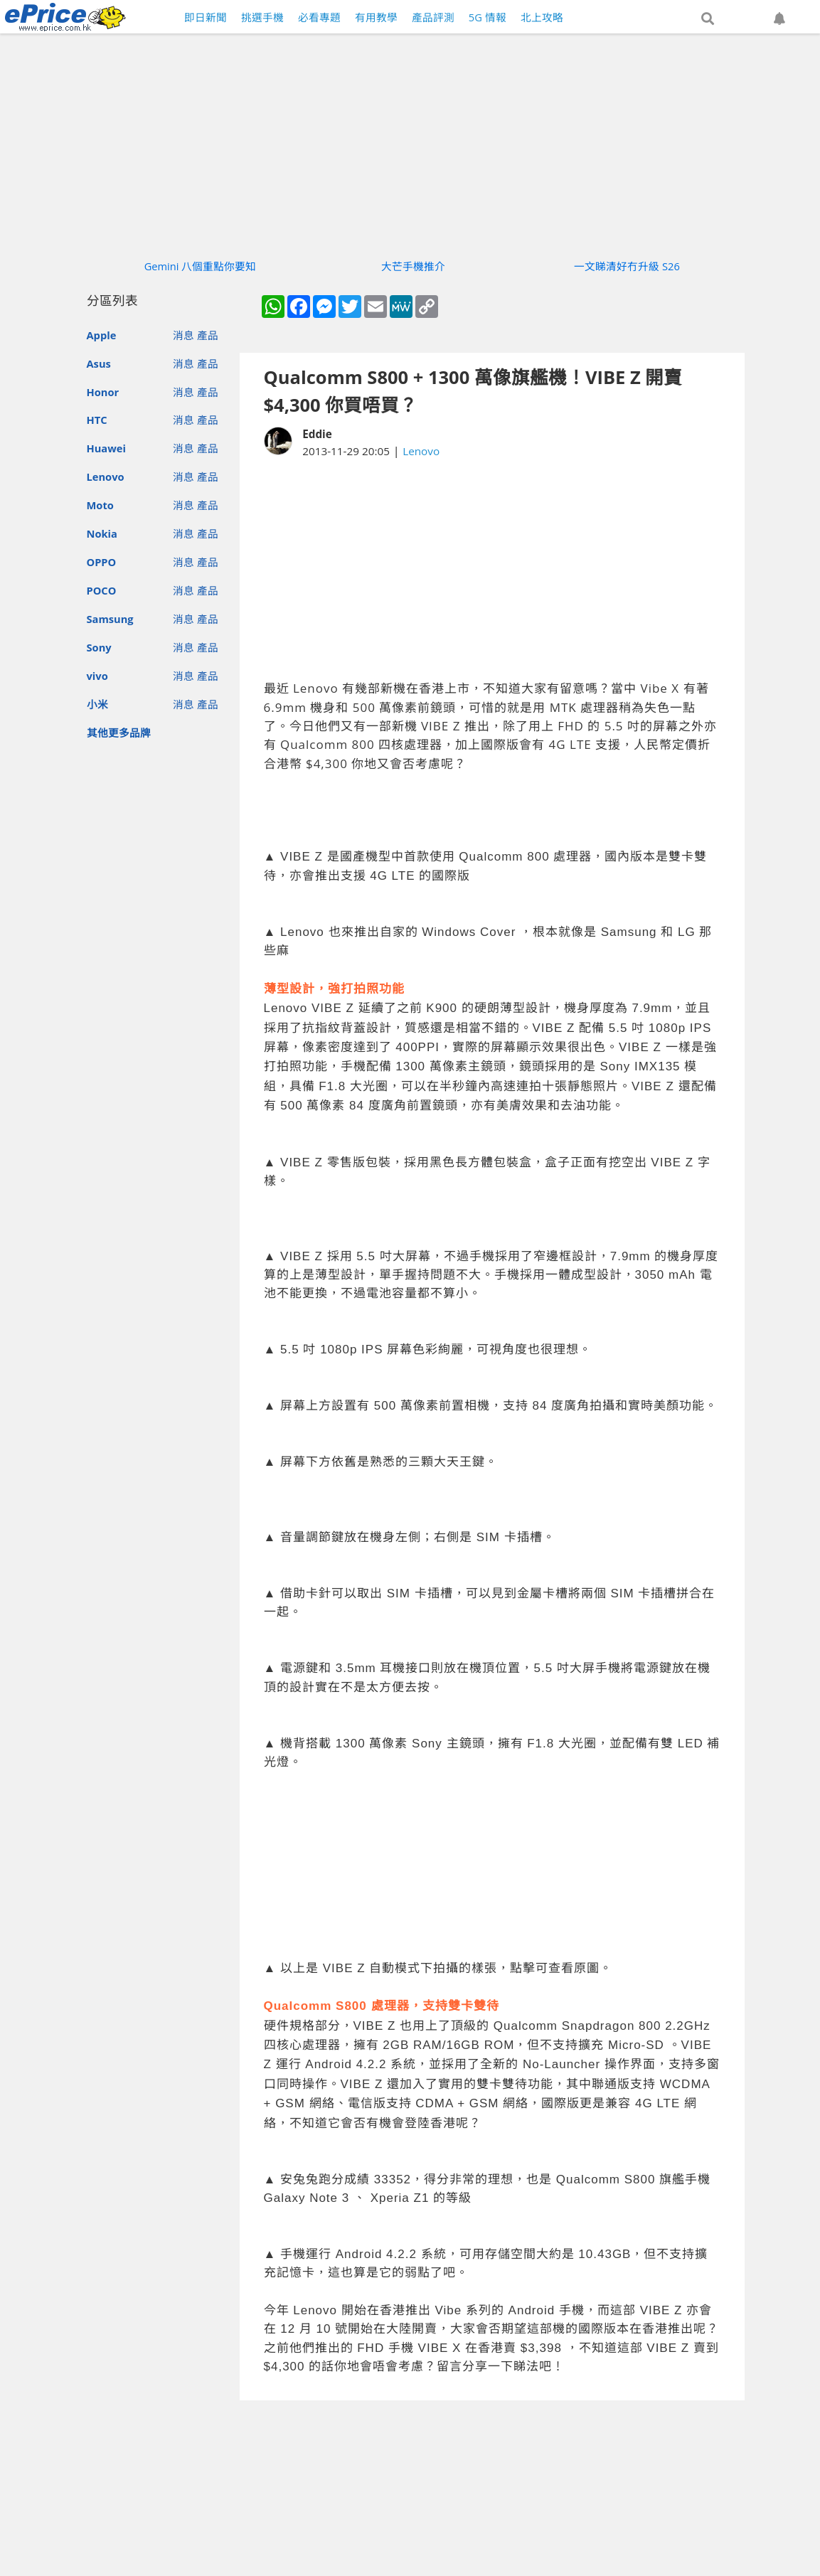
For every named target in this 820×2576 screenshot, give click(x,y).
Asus (99, 363)
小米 (97, 704)
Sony (99, 647)
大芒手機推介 (413, 266)
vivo (97, 676)
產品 (207, 335)
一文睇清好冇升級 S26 (627, 266)
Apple (102, 335)
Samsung (110, 619)
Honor (103, 392)
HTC (97, 420)
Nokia (102, 533)
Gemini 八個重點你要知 (200, 266)
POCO (102, 590)
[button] (707, 19)
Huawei (106, 448)
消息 (183, 335)
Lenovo (105, 476)
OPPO (102, 562)
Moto (100, 505)
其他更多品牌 (119, 732)
